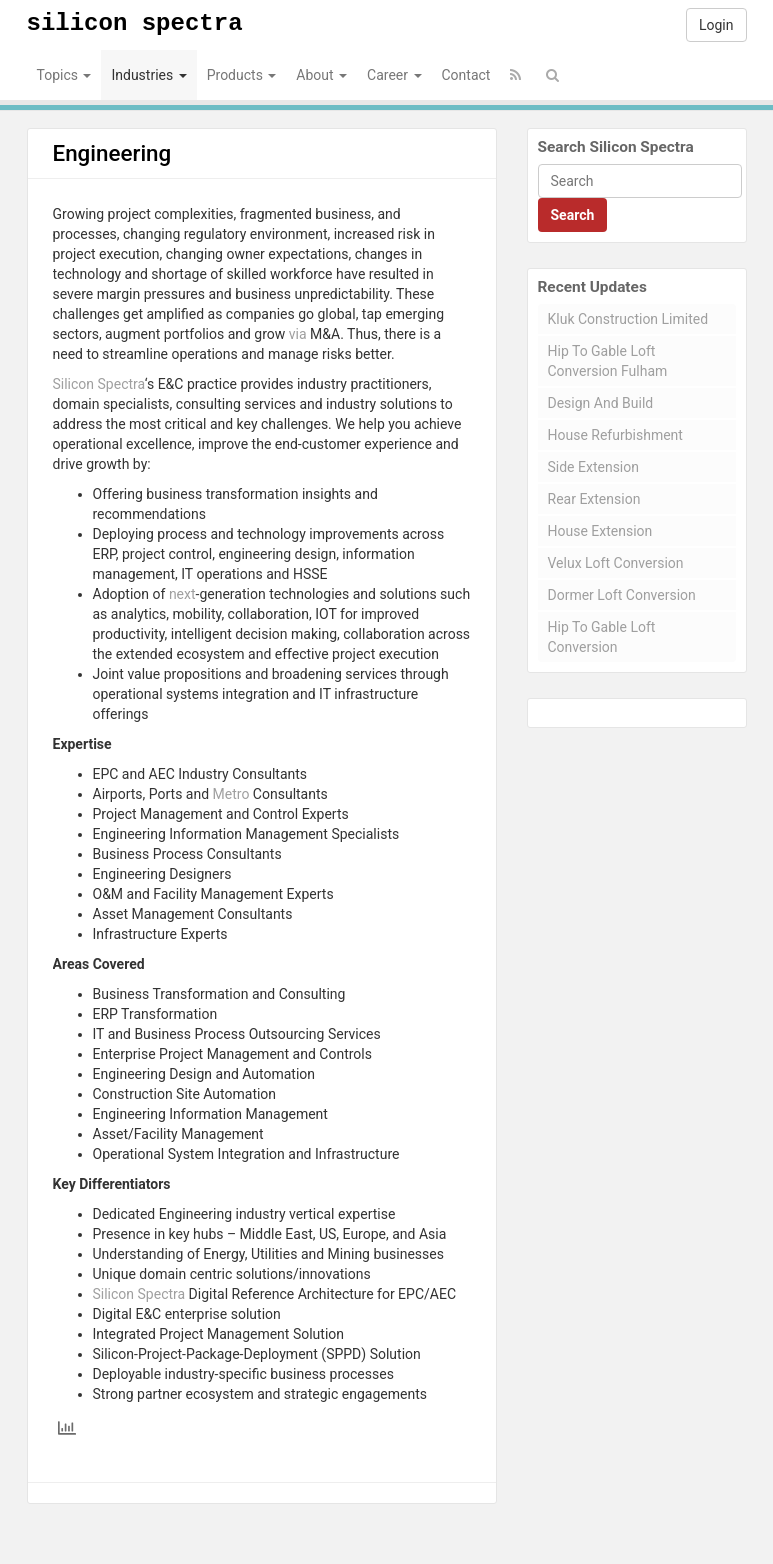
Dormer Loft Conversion (622, 595)
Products (242, 75)
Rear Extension (594, 499)
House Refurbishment (615, 435)
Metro (231, 794)
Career (394, 75)
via (298, 334)
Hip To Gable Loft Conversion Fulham (608, 361)
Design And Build (601, 403)
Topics (64, 75)
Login (716, 25)
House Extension (600, 531)
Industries (148, 75)
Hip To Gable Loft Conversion (602, 637)
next (182, 594)
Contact (466, 75)
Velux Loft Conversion (616, 563)
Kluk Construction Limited (628, 319)
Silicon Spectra (135, 23)
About (321, 75)
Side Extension (594, 467)
